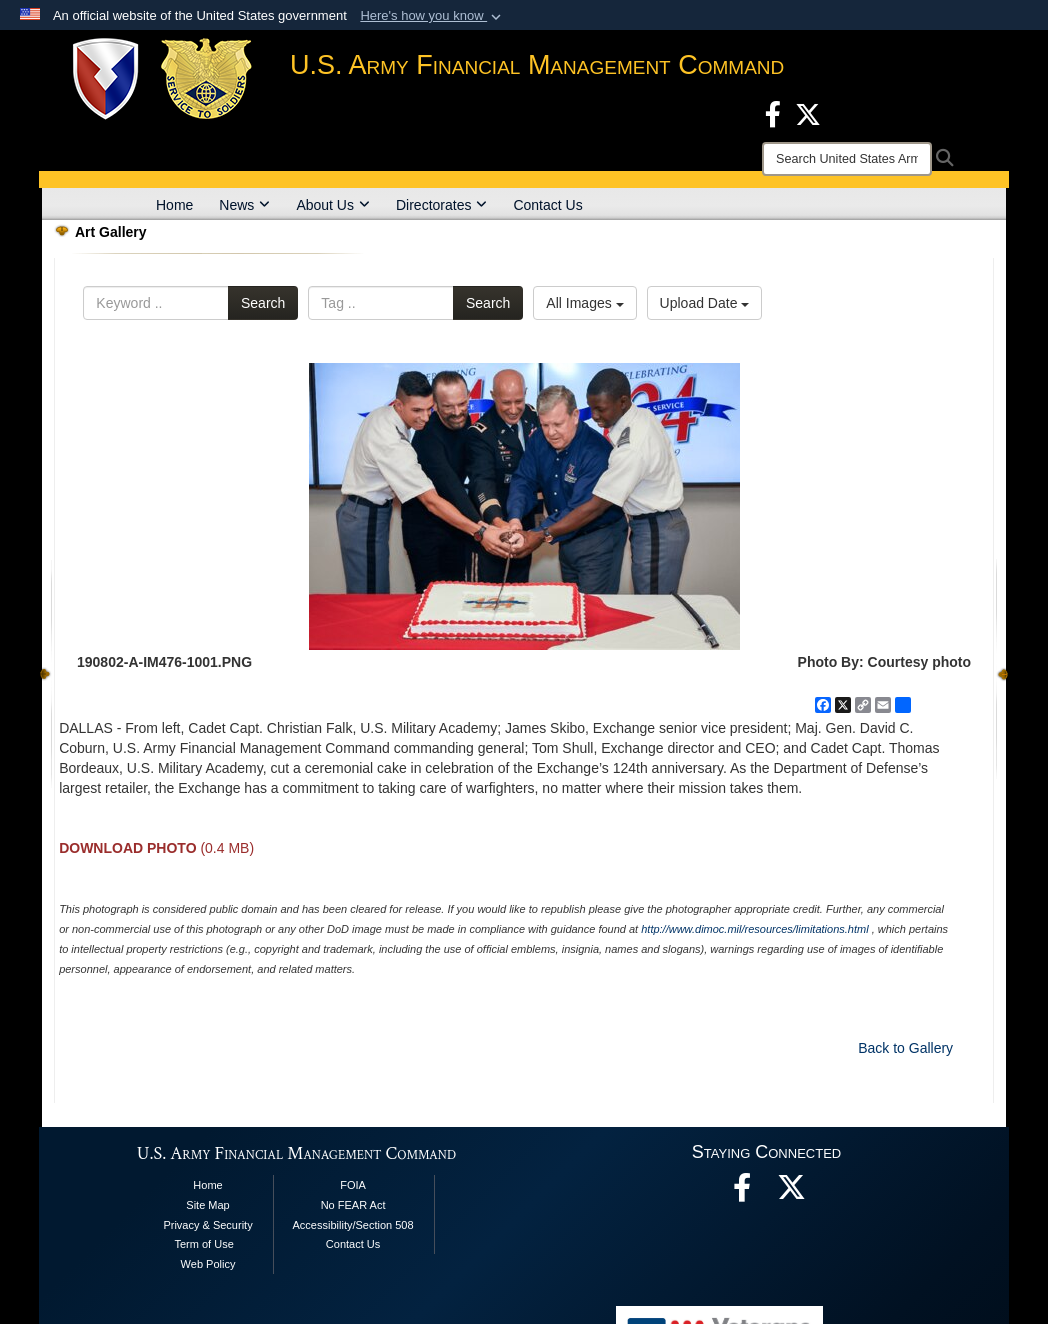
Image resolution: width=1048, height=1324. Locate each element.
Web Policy (208, 1264)
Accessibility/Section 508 (353, 1225)
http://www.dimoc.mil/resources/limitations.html (754, 929)
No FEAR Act (353, 1205)
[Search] (847, 159)
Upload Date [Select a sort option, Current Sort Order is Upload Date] (705, 303)
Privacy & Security (207, 1225)
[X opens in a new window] (808, 113)
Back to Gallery (905, 1048)
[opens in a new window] (792, 1193)
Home (174, 205)
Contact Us (547, 205)
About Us (333, 205)
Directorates (441, 205)
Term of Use (203, 1244)
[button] (432, 16)
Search (263, 303)
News (244, 205)
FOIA (353, 1185)
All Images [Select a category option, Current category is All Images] (584, 303)
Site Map (207, 1205)
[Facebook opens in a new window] (773, 113)
